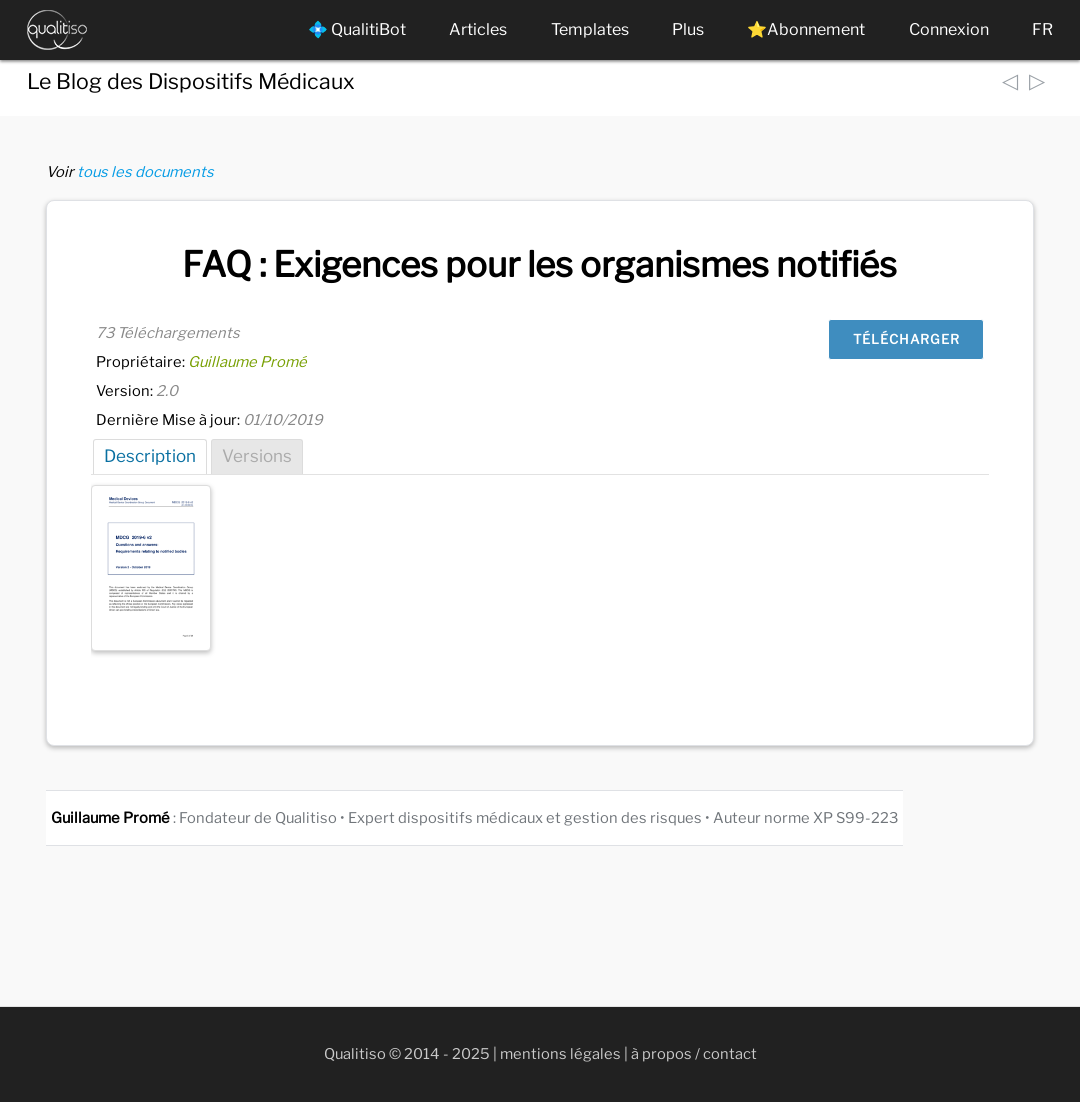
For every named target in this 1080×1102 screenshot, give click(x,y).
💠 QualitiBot (357, 29)
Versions (257, 456)
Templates (590, 29)
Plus (688, 29)
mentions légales (560, 1054)
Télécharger (906, 339)
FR (1042, 29)
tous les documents (145, 172)
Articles (478, 29)
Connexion (949, 29)
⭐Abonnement (806, 29)
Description (150, 456)
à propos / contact (694, 1054)
